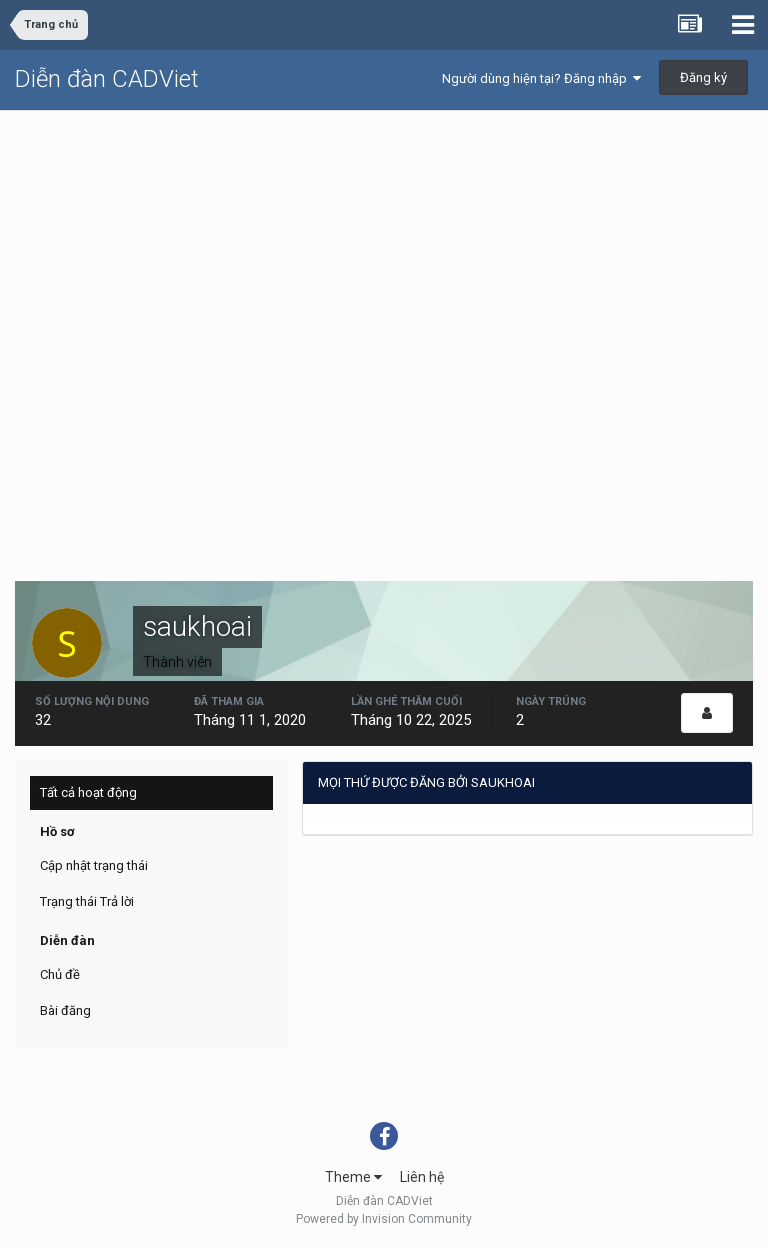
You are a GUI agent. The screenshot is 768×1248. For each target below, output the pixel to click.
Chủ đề (60, 974)
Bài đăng (65, 1010)
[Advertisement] (384, 261)
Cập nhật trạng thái (94, 865)
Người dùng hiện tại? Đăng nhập (541, 78)
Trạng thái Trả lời (87, 901)
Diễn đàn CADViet (107, 79)
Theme (353, 1177)
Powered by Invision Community (384, 1219)
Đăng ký (703, 77)
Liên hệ (422, 1177)
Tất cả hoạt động (88, 792)
